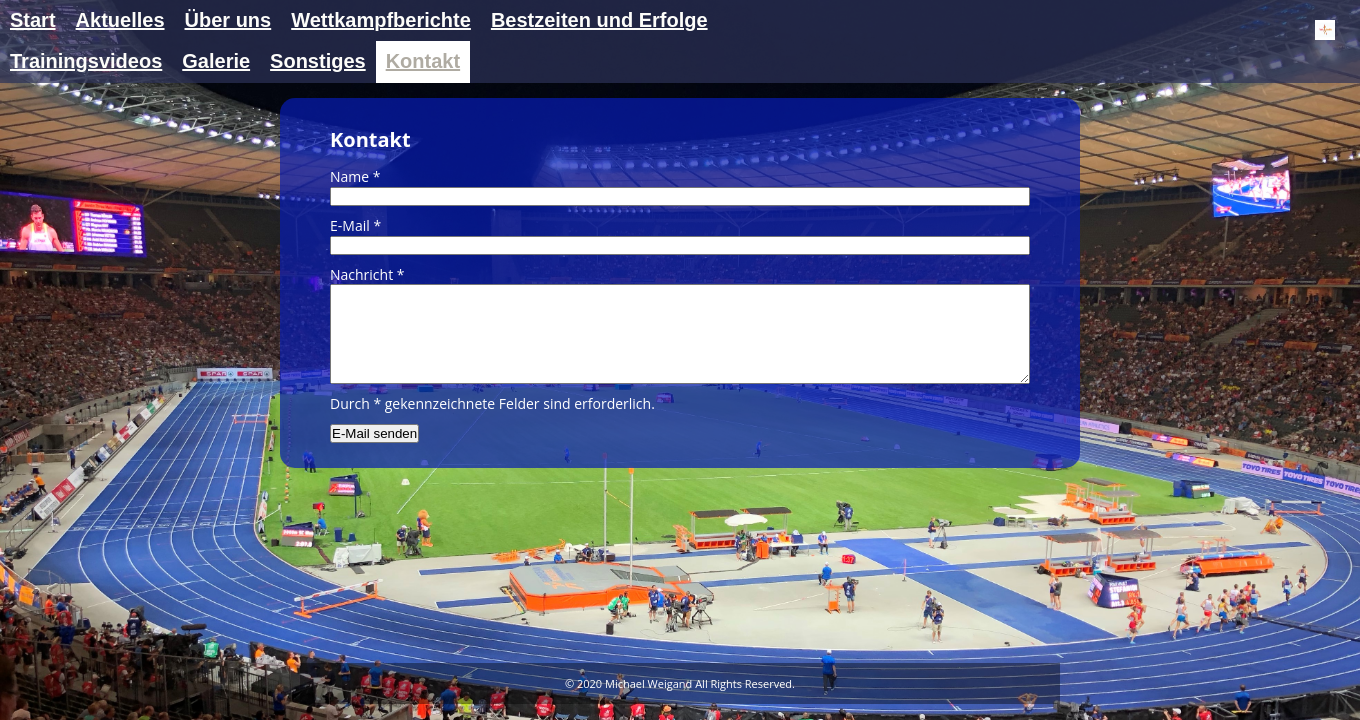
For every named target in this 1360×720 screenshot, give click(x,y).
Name (355, 176)
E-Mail (355, 225)
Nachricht (367, 274)
